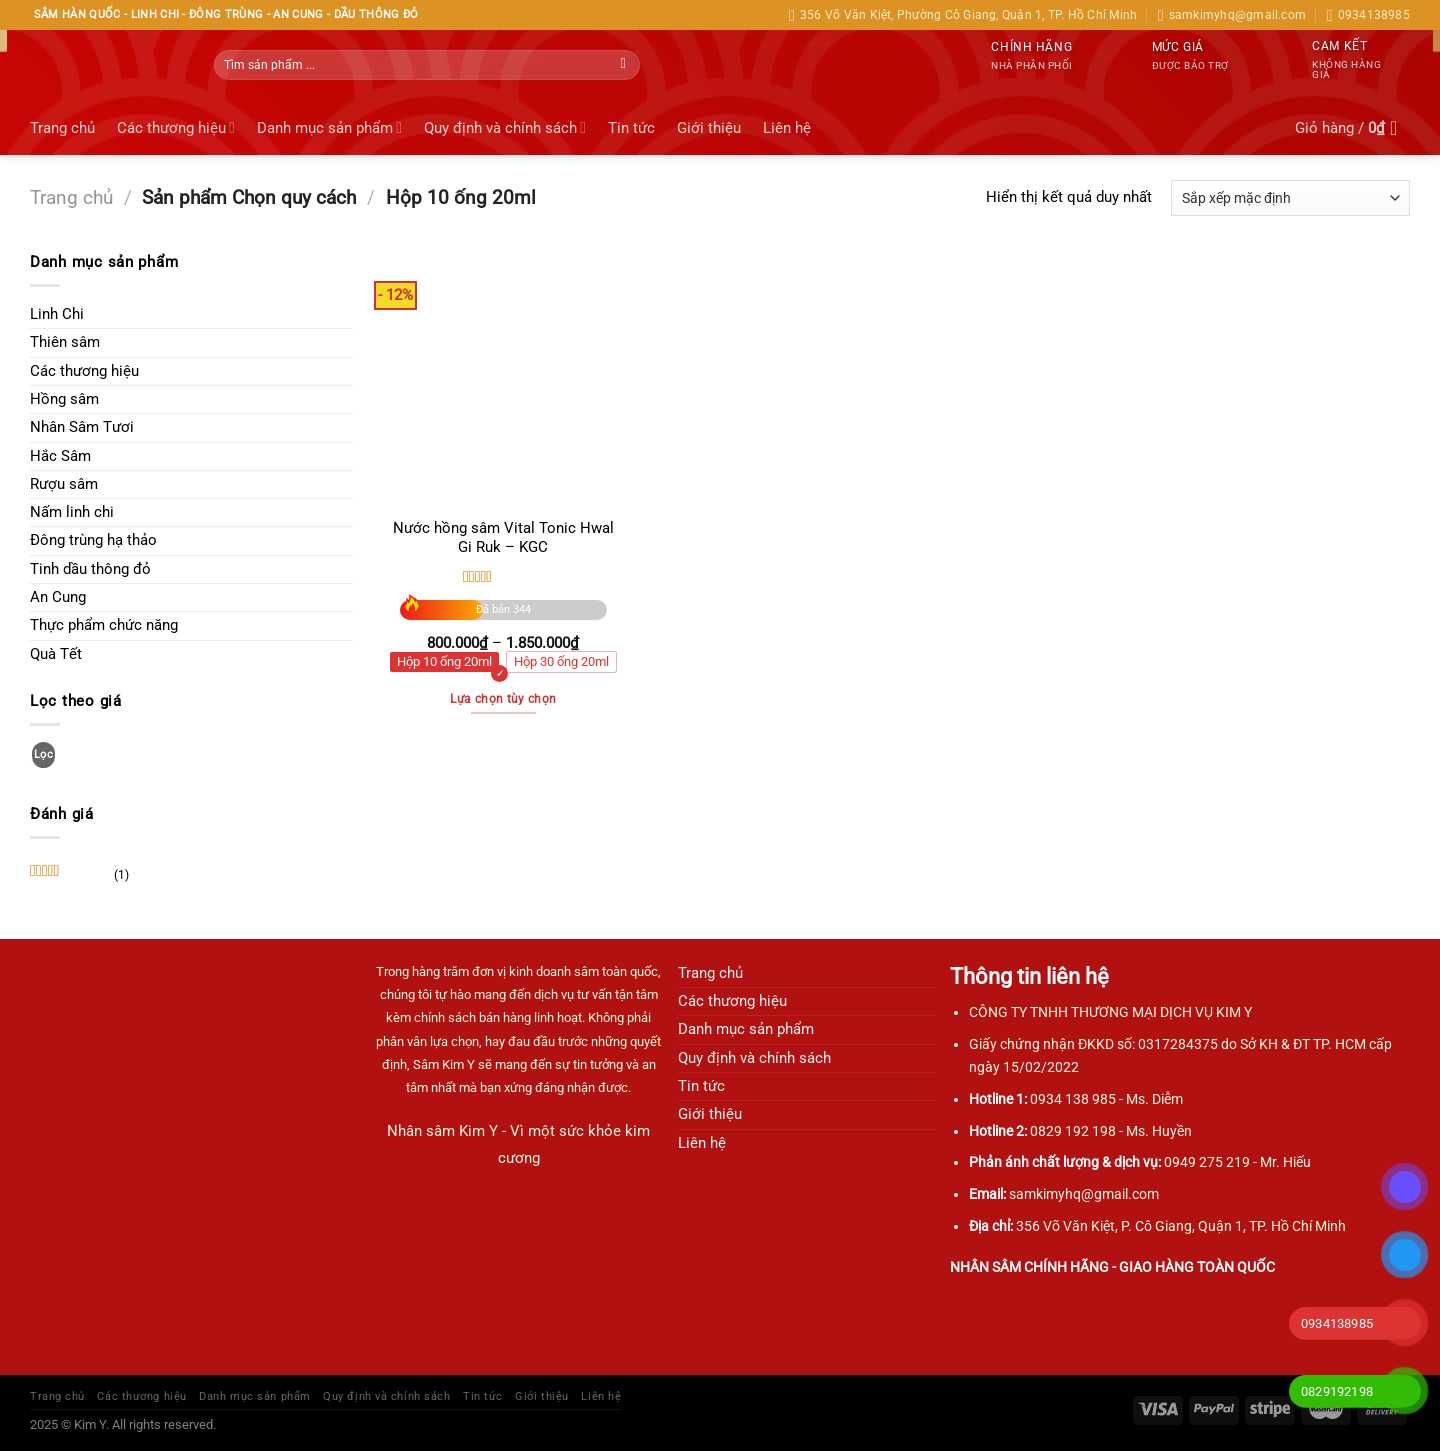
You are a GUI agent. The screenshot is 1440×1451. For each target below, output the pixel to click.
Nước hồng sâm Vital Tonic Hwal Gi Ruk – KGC (503, 537)
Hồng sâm (64, 399)
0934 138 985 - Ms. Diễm (1106, 1099)
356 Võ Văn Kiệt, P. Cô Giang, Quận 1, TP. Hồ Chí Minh (1181, 1226)
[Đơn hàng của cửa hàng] (1290, 197)
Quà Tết (56, 654)
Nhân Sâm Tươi (82, 427)
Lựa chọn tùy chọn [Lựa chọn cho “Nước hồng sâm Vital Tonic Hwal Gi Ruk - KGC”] (503, 699)
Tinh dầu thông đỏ (90, 569)
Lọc (43, 754)
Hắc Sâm (60, 456)
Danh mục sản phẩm (329, 127)
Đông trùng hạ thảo (93, 540)
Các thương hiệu (176, 127)
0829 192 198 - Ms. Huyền (1111, 1131)
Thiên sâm (65, 342)
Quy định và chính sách (505, 127)
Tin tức (631, 128)
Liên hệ (787, 128)
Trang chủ (62, 128)
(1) (79, 875)
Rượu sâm (64, 484)
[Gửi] (623, 65)
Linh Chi (57, 314)
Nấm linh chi (72, 512)
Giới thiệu (709, 128)
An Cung (58, 597)
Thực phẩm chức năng (104, 625)
